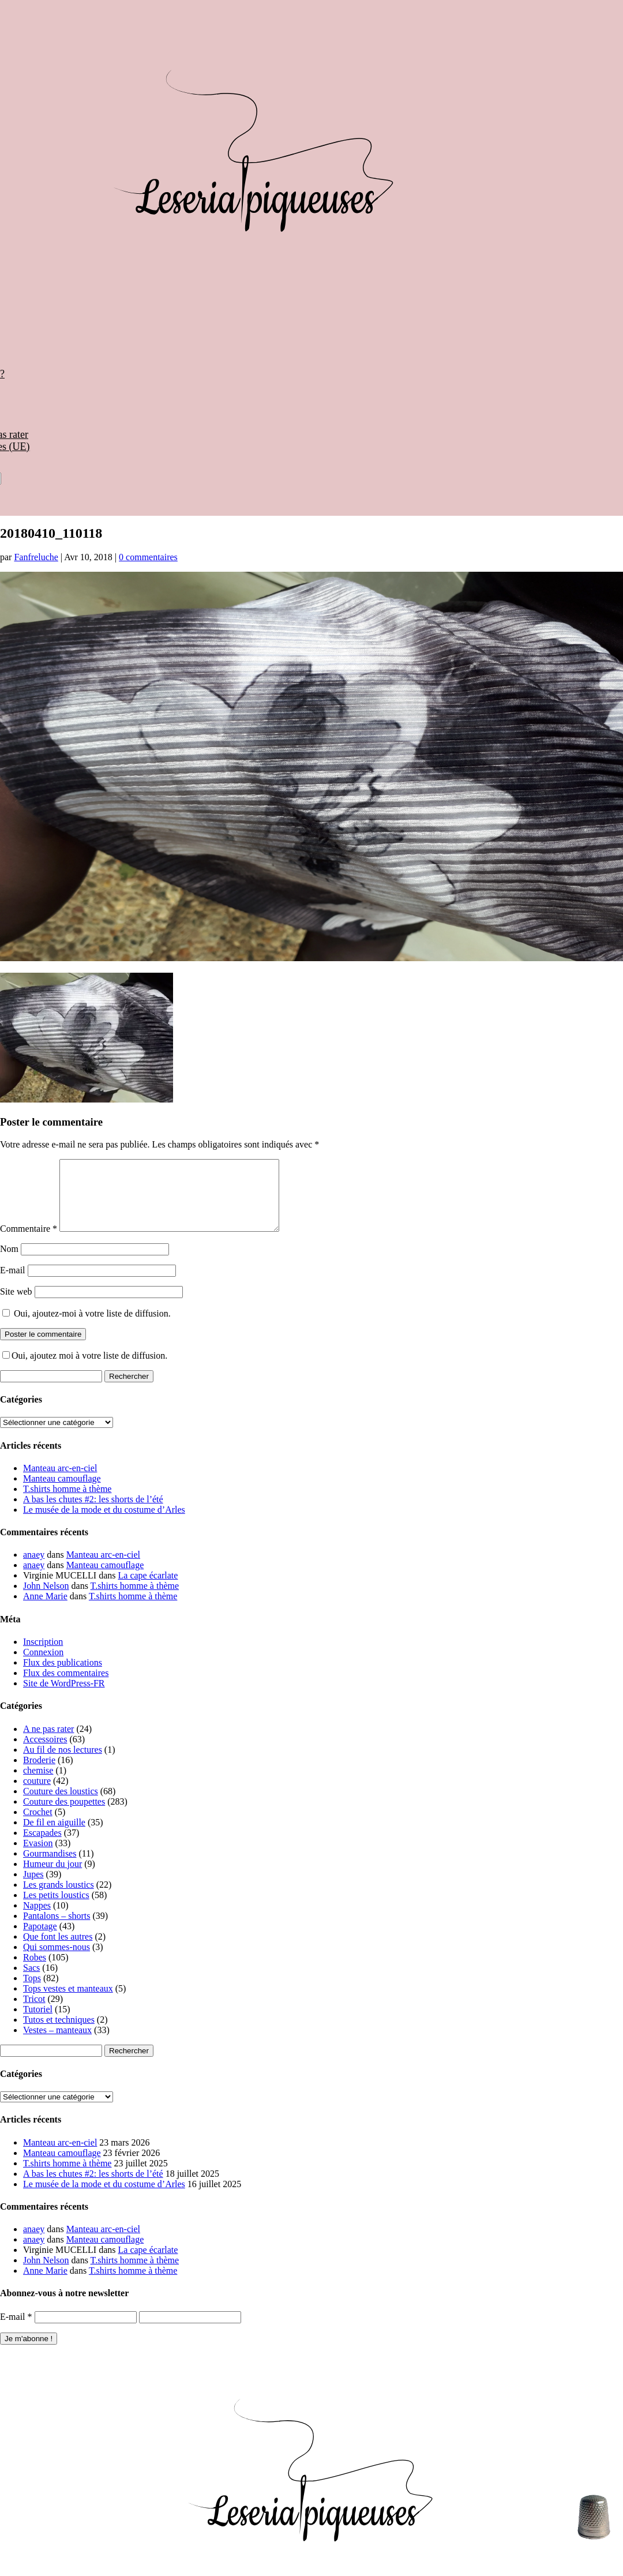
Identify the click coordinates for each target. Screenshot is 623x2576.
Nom (9, 1263)
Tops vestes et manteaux (68, 2002)
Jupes (33, 1888)
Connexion (43, 1666)
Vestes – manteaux (57, 2044)
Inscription (43, 1655)
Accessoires (45, 1753)
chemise (38, 1784)
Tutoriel (37, 2023)
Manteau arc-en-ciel (60, 1482)
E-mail (12, 1284)
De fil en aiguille (54, 1836)
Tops (32, 1992)
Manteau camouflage (62, 1492)
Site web (16, 1305)
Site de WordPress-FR (64, 1697)
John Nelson (46, 1599)
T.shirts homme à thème (67, 1503)
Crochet (37, 1826)
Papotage (40, 1940)
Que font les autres (57, 1950)
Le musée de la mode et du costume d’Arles (104, 1523)
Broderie (39, 1774)
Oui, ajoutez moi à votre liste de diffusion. (84, 1369)
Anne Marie (45, 1610)
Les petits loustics (56, 1909)
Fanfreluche (36, 557)
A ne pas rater (48, 1743)
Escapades (42, 1846)
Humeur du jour (52, 1878)
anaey (33, 1568)
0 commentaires (148, 557)
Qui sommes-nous (56, 1961)
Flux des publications (62, 1676)
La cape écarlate (148, 1589)
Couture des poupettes (64, 1815)
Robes (34, 1971)
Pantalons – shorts (56, 1929)
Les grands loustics (58, 1898)
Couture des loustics (60, 1805)
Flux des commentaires (65, 1687)
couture (37, 1794)
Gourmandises (49, 1867)
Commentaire (28, 1242)
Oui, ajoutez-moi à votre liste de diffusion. (86, 1327)
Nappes (37, 1919)
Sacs (31, 1981)
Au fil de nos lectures (62, 1763)
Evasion (38, 1857)
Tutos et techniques (59, 2033)
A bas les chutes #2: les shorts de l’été (93, 1513)
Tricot (34, 2013)
